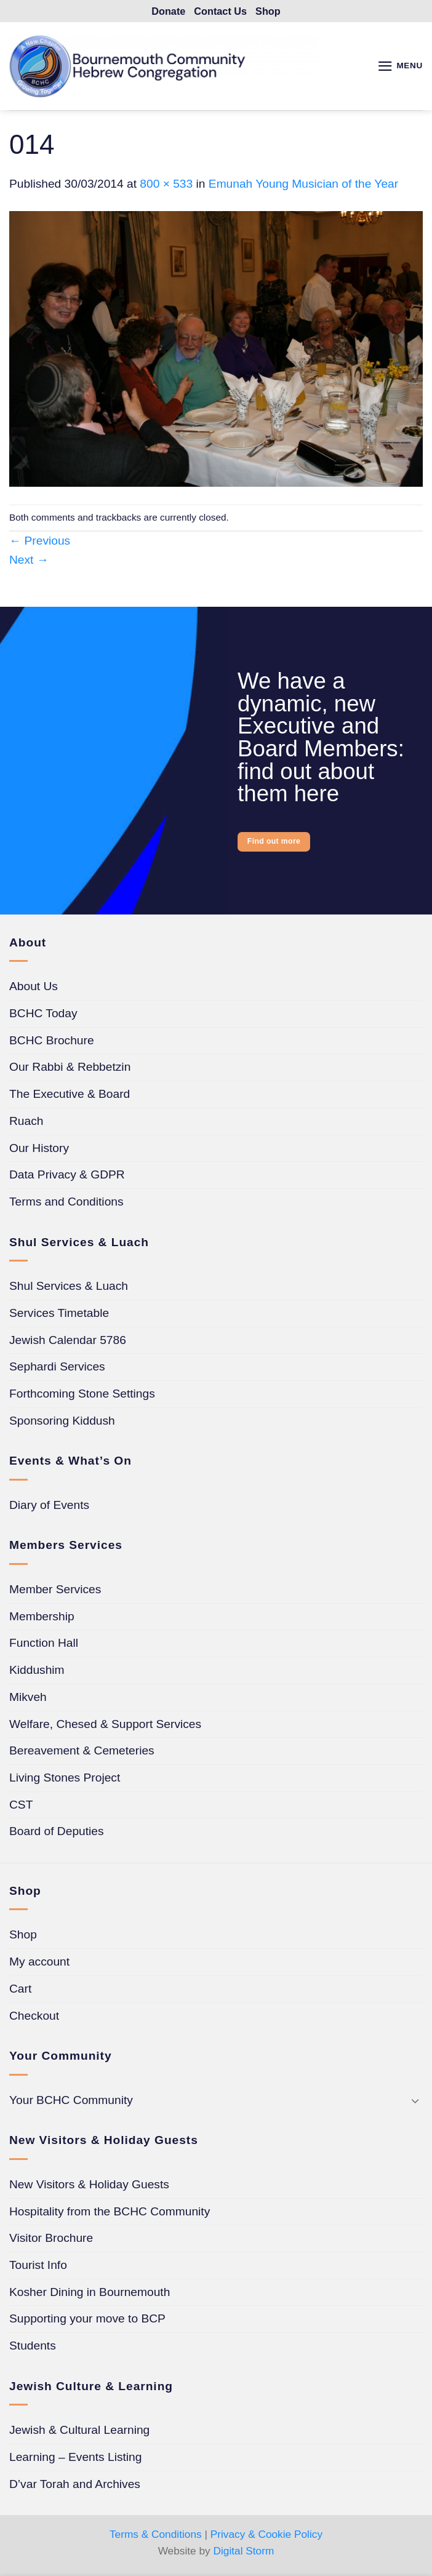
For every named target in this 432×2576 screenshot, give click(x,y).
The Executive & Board (69, 1096)
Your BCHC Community (71, 2101)
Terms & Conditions (156, 2536)
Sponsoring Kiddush (62, 1422)
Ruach (26, 1122)
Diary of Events (49, 1506)
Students (32, 2348)
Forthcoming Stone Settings (82, 1395)
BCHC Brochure (51, 1042)
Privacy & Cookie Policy (266, 2536)
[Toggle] (415, 2102)
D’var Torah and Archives (74, 2485)
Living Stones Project (64, 1779)
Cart (20, 1990)
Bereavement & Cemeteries (81, 1752)
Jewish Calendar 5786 (67, 1341)
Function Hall (43, 1645)
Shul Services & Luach (68, 1288)
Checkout (34, 2017)
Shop (23, 1936)
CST (21, 1806)
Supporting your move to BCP (87, 2320)
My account (39, 1964)
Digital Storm (244, 2553)
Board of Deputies (56, 1833)
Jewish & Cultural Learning (79, 2432)
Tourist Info (38, 2266)
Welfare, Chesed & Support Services (105, 1725)
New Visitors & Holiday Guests (89, 2186)
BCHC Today (43, 1015)
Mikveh (28, 1698)
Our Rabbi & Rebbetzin (69, 1069)
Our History (39, 1149)
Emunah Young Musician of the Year (303, 185)
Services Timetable (59, 1314)
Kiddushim (37, 1672)
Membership (41, 1618)
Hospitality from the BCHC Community (109, 2213)
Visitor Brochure (51, 2240)
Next (29, 561)
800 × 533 (166, 185)
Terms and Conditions (66, 1204)
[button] (399, 68)
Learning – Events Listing (75, 2458)
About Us (33, 988)
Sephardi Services (57, 1368)
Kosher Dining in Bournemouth (89, 2293)
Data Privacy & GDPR (67, 1176)
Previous (39, 543)
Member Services (55, 1591)
